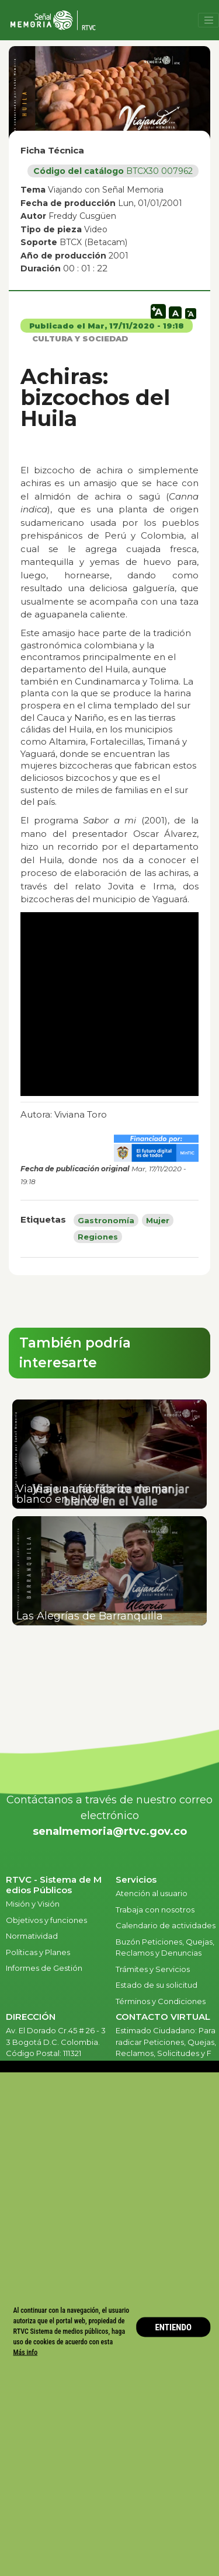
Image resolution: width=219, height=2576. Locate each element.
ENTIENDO (173, 2327)
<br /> (109, 1004)
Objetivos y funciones (46, 1920)
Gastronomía (106, 1220)
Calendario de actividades (165, 1925)
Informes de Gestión (44, 1968)
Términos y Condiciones (161, 2001)
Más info (25, 2352)
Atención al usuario (152, 1893)
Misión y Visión (33, 1903)
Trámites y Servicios (153, 1969)
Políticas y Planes (38, 1952)
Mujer (157, 1220)
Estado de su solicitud (156, 1984)
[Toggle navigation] (208, 20)
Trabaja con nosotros (155, 1909)
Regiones (98, 1236)
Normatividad (32, 1935)
